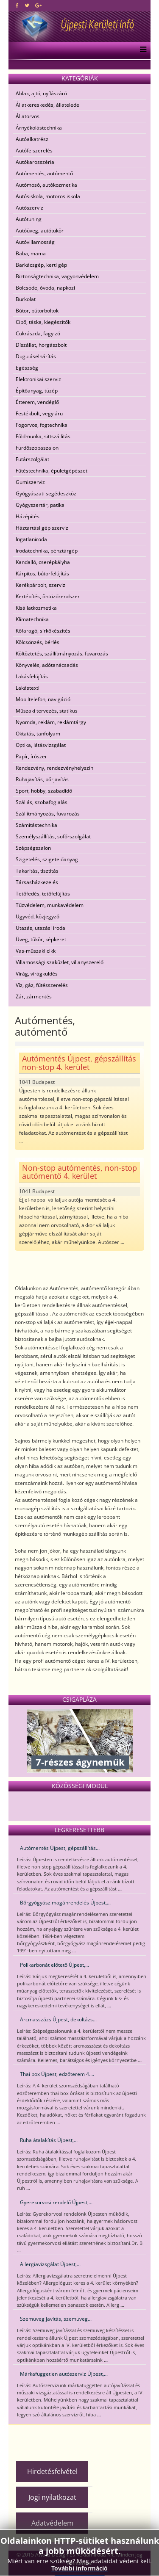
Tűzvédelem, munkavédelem (50, 905)
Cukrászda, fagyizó (38, 333)
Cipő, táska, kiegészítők (43, 322)
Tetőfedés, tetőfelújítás (43, 893)
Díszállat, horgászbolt (41, 344)
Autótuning (29, 219)
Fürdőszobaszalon (37, 447)
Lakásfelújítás (32, 676)
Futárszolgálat (32, 459)
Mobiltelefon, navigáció (43, 699)
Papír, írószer (31, 756)
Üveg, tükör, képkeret (41, 939)
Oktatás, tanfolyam (38, 733)
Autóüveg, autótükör (40, 230)
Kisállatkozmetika (36, 607)
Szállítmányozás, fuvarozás (48, 813)
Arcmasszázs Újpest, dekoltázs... (58, 2019)
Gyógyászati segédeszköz (46, 493)
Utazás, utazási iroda (40, 927)
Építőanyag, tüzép (37, 390)
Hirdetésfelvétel (52, 2471)
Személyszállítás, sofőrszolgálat (53, 836)
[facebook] (17, 5)
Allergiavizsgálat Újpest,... (50, 2264)
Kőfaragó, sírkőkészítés (43, 630)
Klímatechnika (32, 619)
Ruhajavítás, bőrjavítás (42, 779)
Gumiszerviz (30, 482)
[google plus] (38, 5)
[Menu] (141, 50)
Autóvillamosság (35, 242)
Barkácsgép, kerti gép (41, 264)
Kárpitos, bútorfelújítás (42, 573)
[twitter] (27, 5)
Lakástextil (28, 687)
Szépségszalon (33, 847)
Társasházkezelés (37, 882)
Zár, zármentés (34, 996)
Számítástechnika (36, 825)
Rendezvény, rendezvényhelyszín (54, 767)
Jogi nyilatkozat (52, 2497)
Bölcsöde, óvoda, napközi (45, 287)
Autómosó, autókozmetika (46, 184)
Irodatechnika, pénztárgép (47, 550)
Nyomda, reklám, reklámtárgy (51, 722)
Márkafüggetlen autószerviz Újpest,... (64, 2373)
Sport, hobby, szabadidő (44, 790)
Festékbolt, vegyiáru (39, 413)
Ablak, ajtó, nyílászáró (41, 93)
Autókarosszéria (35, 162)
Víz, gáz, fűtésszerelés (42, 985)
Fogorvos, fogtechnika (41, 424)
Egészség (27, 367)
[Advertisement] (86, 2439)
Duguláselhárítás (36, 356)
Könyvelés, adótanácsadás (47, 665)
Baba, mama (31, 253)
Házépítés (27, 516)
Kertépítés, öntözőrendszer (48, 596)
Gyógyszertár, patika (40, 505)
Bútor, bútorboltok (37, 310)
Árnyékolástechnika (39, 127)
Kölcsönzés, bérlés (37, 642)
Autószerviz (29, 207)
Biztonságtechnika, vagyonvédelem (57, 276)
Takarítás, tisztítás (37, 870)
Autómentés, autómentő (44, 173)
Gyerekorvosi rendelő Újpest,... (56, 2202)
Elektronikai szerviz (38, 379)
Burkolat (26, 299)
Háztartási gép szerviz (42, 527)
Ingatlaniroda (31, 539)
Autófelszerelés (34, 150)
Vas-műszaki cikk (36, 950)
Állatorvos (27, 116)
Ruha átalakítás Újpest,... (49, 2140)
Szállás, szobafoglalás (41, 802)
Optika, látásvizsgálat (41, 745)
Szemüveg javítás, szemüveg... (56, 2318)
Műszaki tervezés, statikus (47, 710)
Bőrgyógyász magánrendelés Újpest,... (65, 1902)
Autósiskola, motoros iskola (48, 196)
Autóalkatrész (32, 139)
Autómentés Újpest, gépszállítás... (60, 1848)
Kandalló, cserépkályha (43, 562)
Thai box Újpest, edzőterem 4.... (57, 2074)
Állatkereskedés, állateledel (48, 104)
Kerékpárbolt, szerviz (40, 585)
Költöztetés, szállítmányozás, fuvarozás (62, 653)
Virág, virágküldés (37, 973)
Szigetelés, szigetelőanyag (47, 859)
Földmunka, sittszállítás (43, 436)
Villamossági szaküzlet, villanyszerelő (59, 962)
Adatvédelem (52, 2523)
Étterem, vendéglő (37, 402)
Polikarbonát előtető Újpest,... (54, 1964)
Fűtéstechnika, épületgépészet (51, 470)
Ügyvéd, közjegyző (37, 916)
